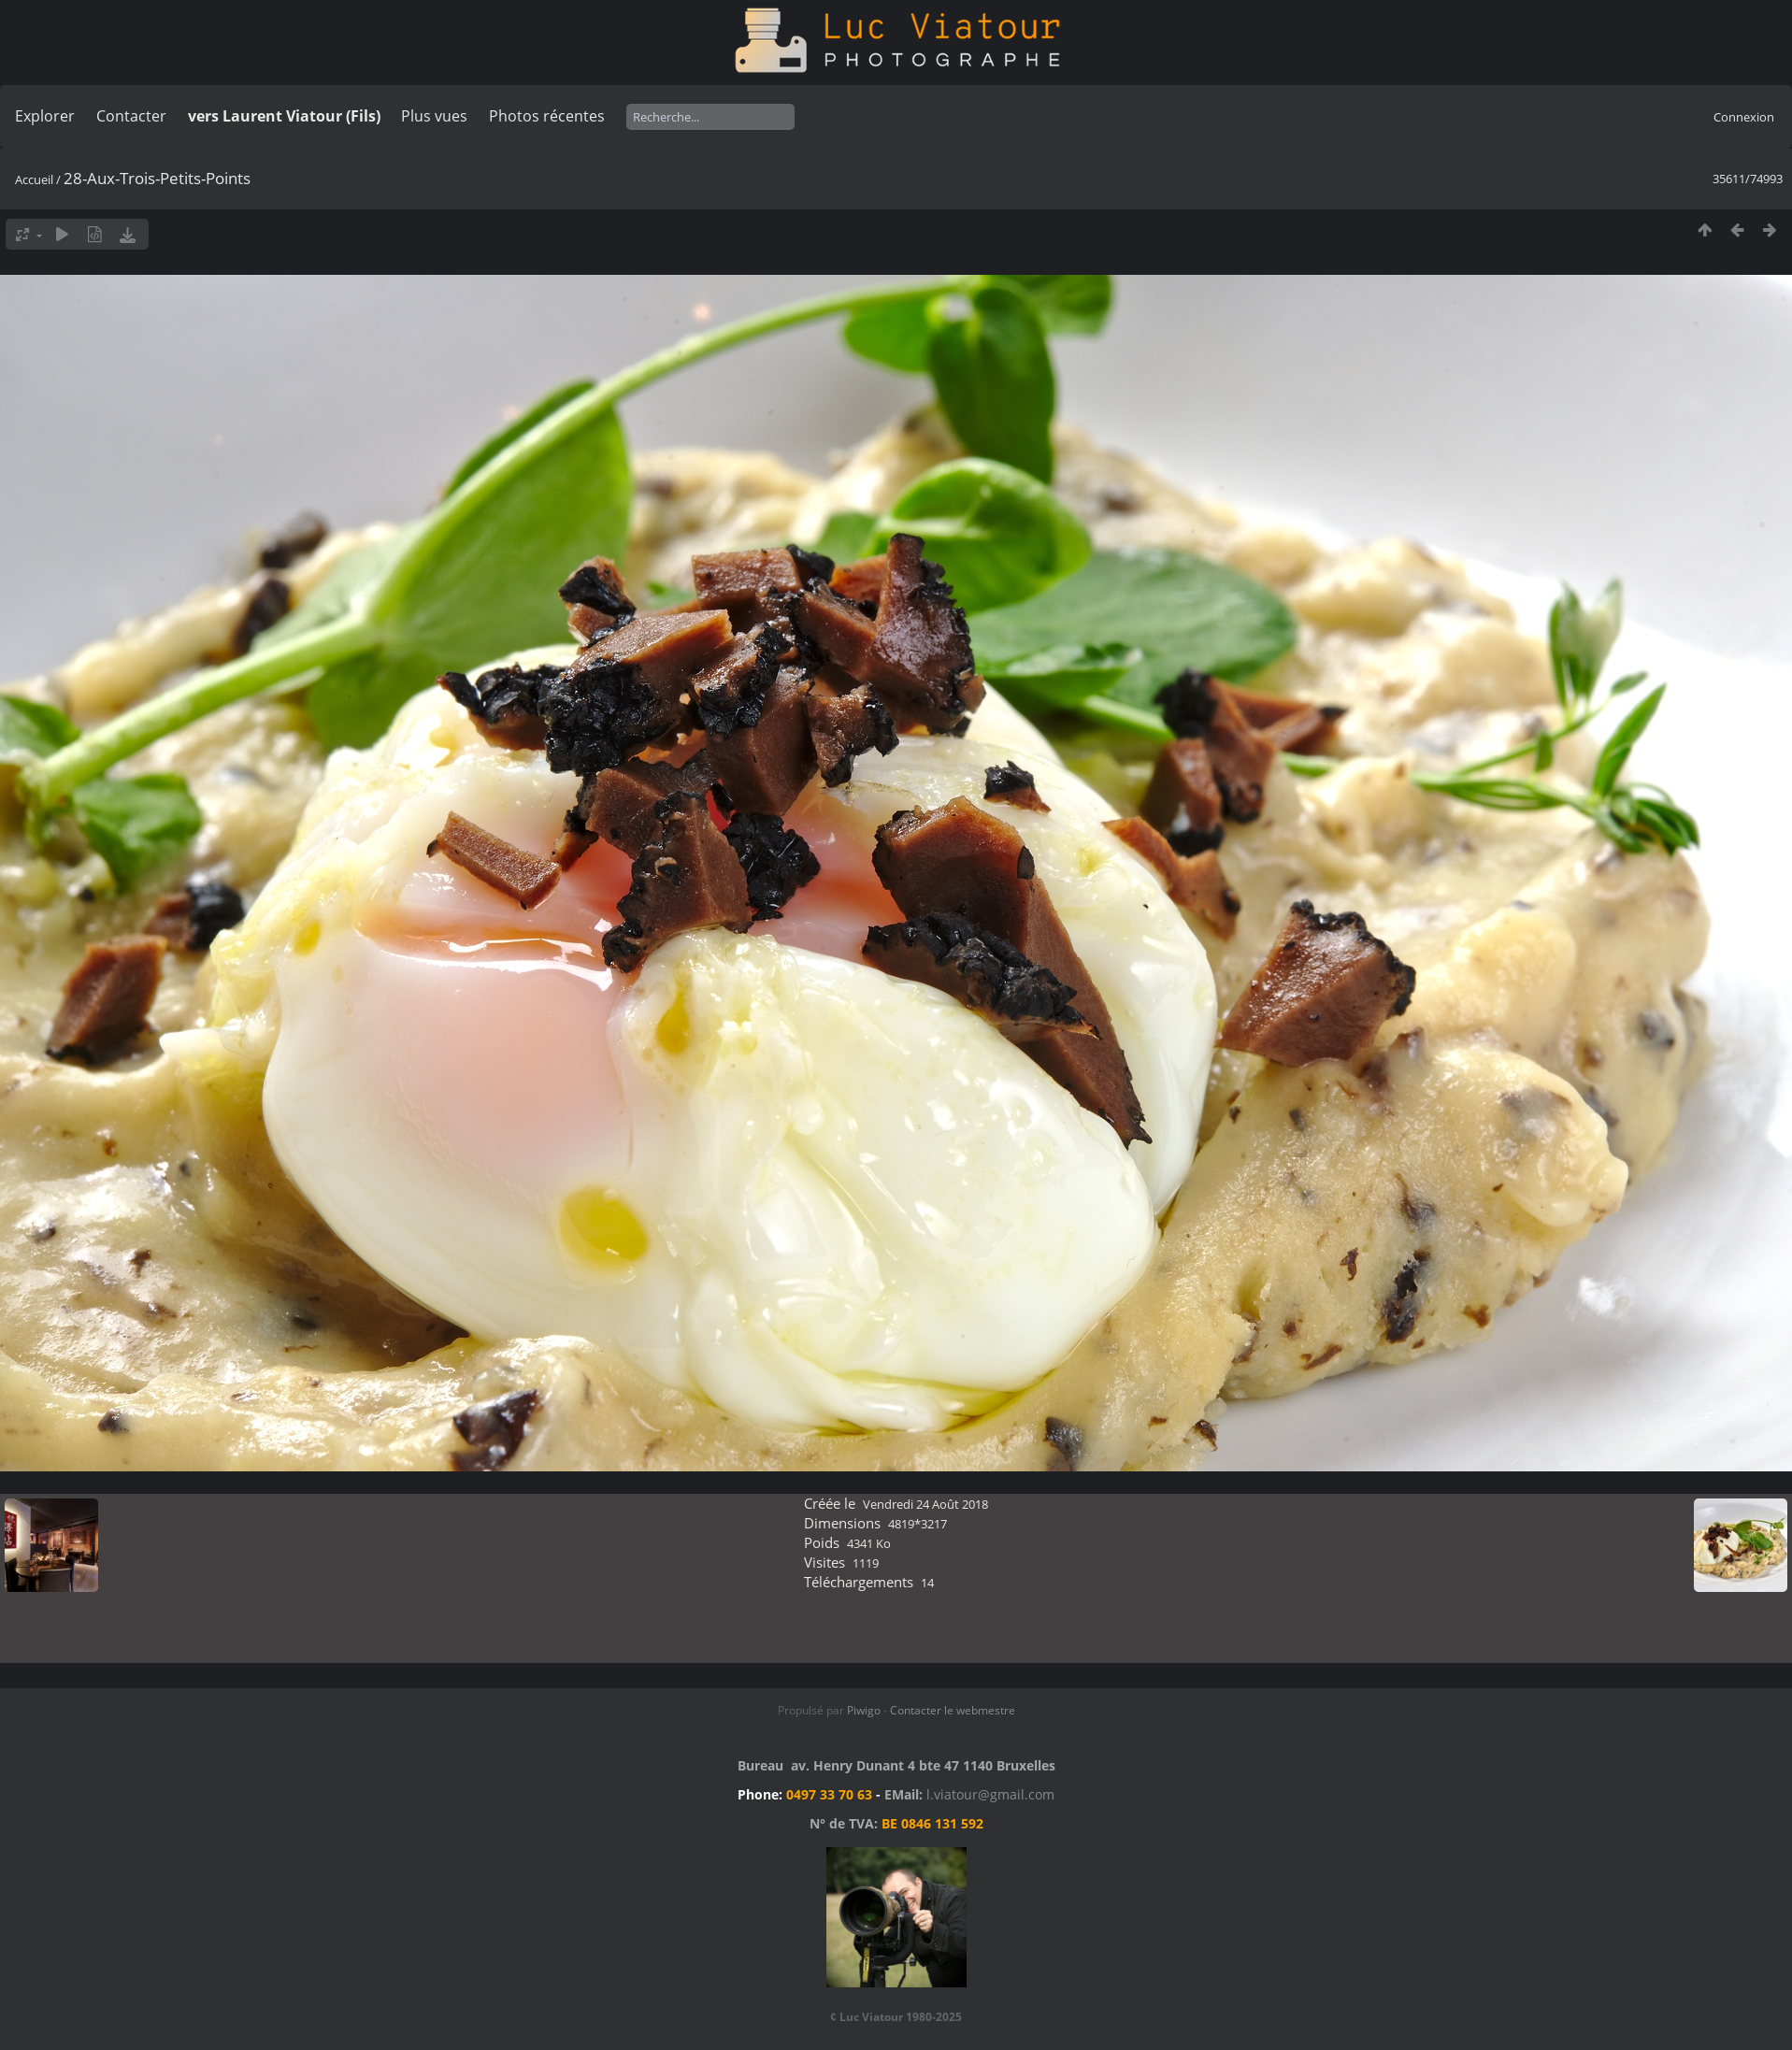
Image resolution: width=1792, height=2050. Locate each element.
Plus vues (434, 116)
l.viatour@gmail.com (990, 1794)
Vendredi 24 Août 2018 (925, 1504)
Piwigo (864, 1710)
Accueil (34, 179)
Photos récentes (547, 116)
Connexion (1743, 116)
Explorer (45, 116)
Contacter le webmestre (952, 1710)
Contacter (131, 116)
